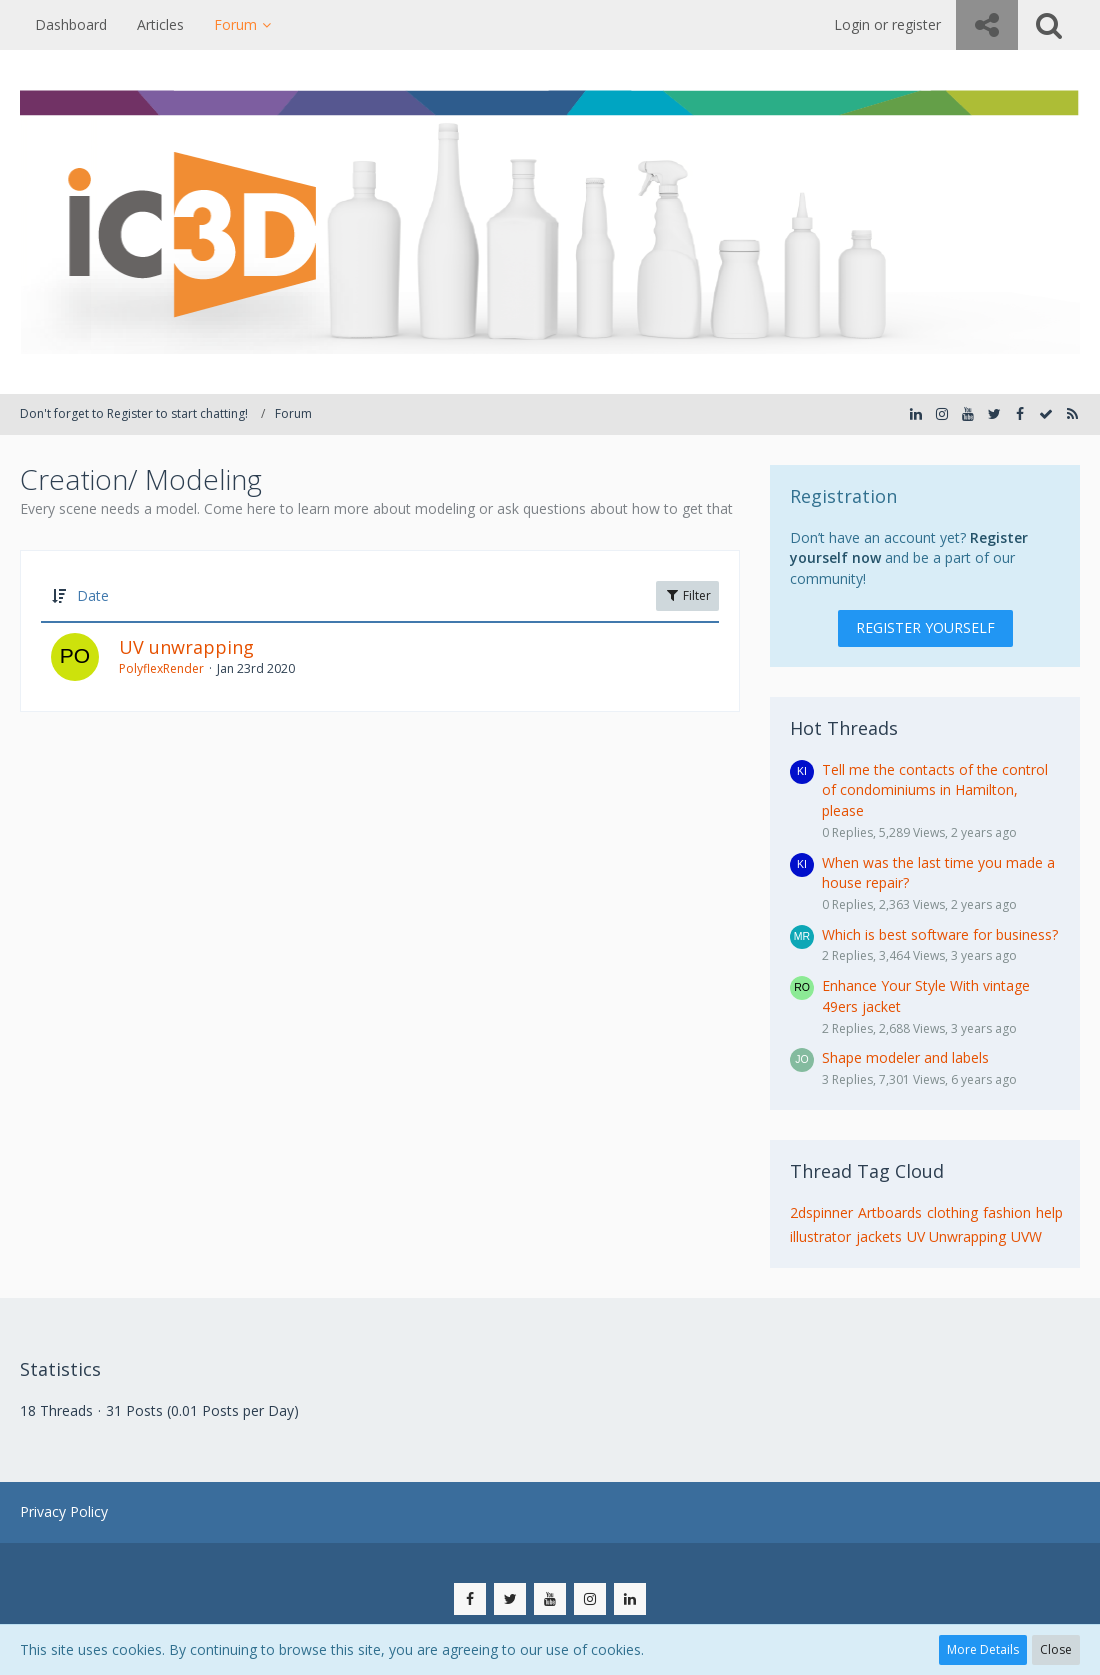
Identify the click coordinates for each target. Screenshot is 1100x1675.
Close (1056, 1649)
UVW (1026, 1236)
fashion (1007, 1212)
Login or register (887, 24)
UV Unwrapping (956, 1236)
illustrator (820, 1236)
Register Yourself (925, 627)
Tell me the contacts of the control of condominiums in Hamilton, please (935, 790)
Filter (687, 595)
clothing (952, 1212)
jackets (879, 1236)
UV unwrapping (186, 647)
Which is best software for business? (940, 934)
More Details (983, 1649)
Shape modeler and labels (905, 1057)
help (1049, 1212)
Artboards (890, 1212)
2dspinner (821, 1212)
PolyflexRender (161, 668)
